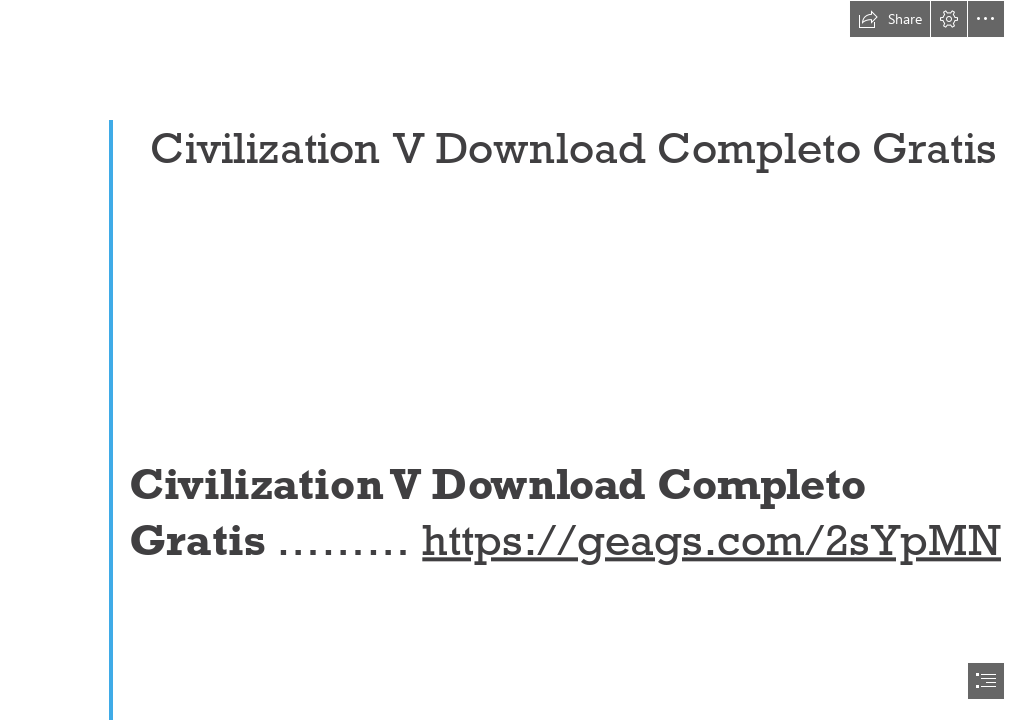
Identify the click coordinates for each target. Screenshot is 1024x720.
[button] (890, 19)
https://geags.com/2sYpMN (711, 539)
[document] (512, 360)
